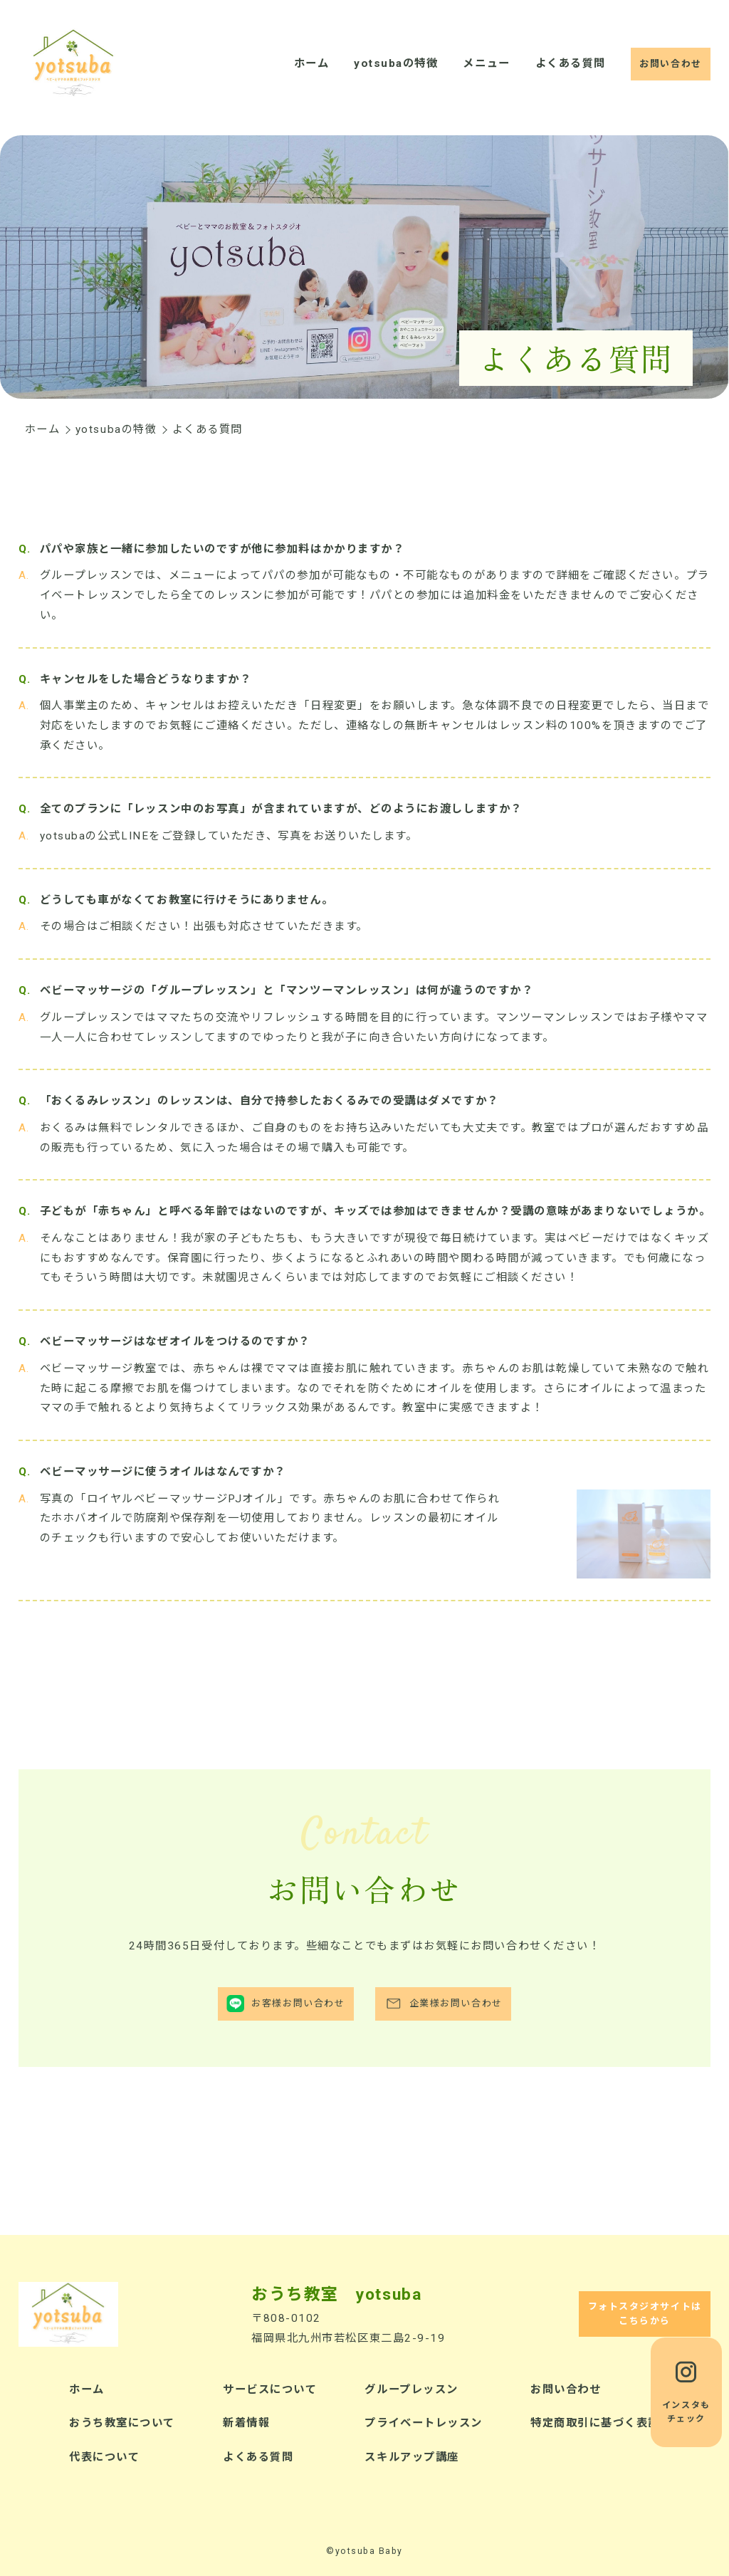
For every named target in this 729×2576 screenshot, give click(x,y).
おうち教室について (122, 2423)
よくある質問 (570, 63)
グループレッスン (411, 2389)
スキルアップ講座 (411, 2457)
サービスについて (270, 2389)
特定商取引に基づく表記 (595, 2423)
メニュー (486, 63)
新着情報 (246, 2423)
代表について (104, 2457)
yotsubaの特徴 (396, 63)
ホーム (312, 63)
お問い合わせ (565, 2389)
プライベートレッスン (423, 2423)
